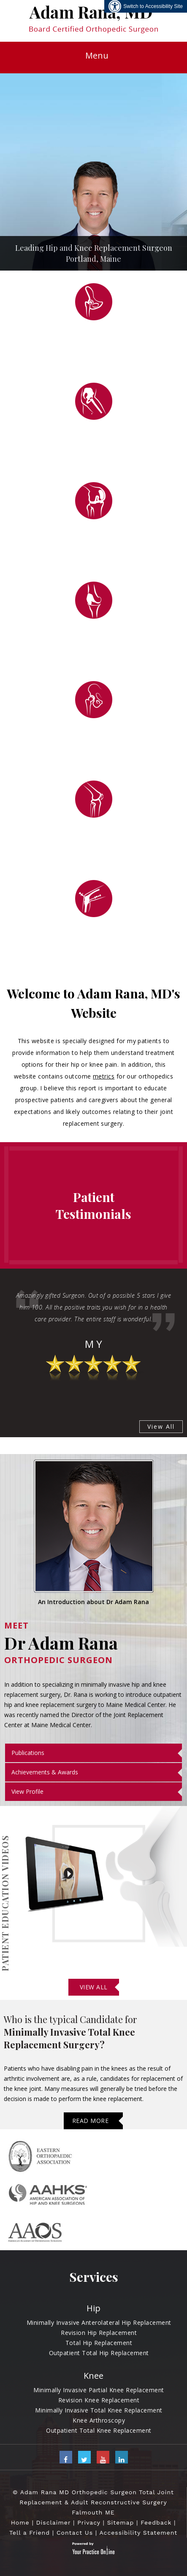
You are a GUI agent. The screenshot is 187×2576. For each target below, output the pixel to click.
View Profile (27, 1791)
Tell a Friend (29, 2532)
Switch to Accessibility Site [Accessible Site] (153, 6)
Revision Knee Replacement (99, 2400)
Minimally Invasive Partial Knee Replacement (98, 2390)
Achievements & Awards (44, 1772)
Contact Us (75, 2532)
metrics (103, 1076)
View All (161, 1426)
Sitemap (120, 2522)
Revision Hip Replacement (99, 2333)
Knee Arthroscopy (99, 2420)
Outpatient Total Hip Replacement (99, 2353)
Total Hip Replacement (99, 2343)
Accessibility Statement (138, 2532)
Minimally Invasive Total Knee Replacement (99, 2410)
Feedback (156, 2522)
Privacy (88, 2522)
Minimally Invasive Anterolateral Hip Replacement (99, 2322)
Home (20, 2522)
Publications (27, 1753)
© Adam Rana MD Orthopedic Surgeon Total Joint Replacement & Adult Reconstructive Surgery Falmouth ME (93, 2502)
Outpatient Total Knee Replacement (99, 2430)
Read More (90, 2121)
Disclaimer (53, 2522)
